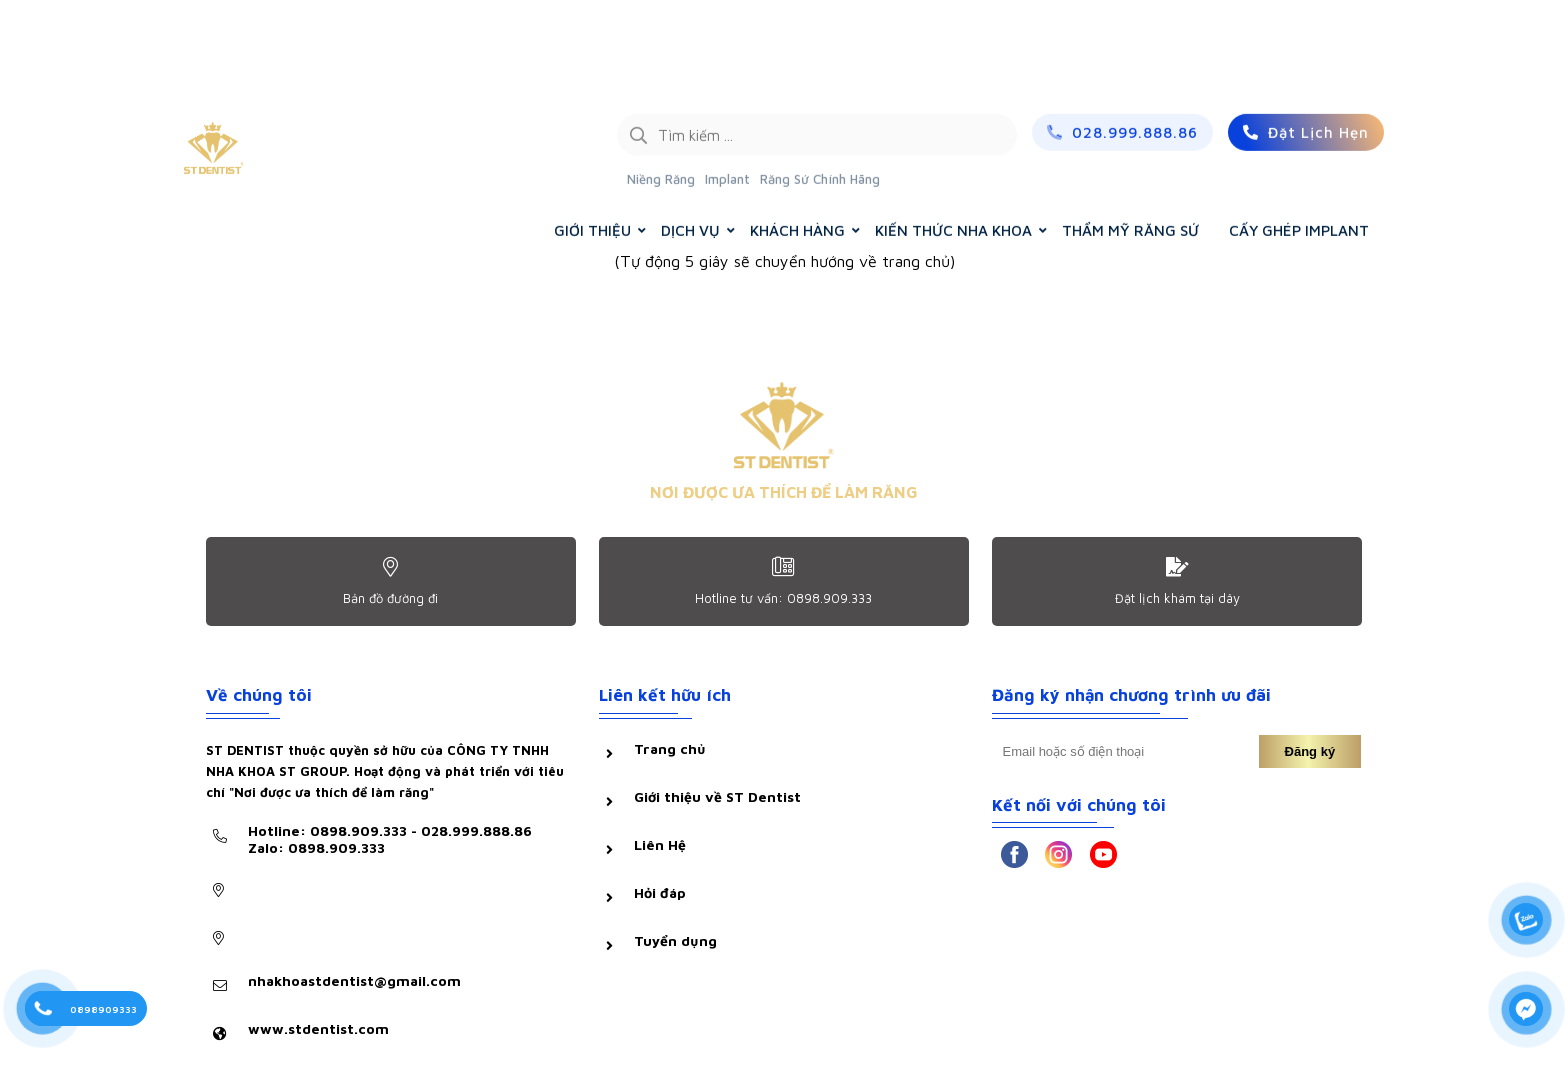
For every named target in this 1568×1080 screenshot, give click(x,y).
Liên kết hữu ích (665, 695)
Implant (727, 85)
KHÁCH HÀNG (797, 136)
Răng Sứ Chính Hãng (820, 85)
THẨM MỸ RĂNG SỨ (1130, 136)
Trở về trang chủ (784, 317)
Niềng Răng (661, 85)
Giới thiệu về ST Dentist (717, 796)
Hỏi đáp (660, 892)
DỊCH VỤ (690, 136)
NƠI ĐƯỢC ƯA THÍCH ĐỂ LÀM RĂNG (784, 492)
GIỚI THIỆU (592, 136)
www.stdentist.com (318, 1028)
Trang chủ (670, 748)
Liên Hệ (660, 844)
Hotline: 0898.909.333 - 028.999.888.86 (390, 839)
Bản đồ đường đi (390, 598)
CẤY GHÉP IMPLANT (1299, 136)
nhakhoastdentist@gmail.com (354, 980)
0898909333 (103, 1009)
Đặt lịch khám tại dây (1177, 598)
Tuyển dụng (675, 940)
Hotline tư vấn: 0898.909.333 (783, 598)
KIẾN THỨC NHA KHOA (953, 136)
